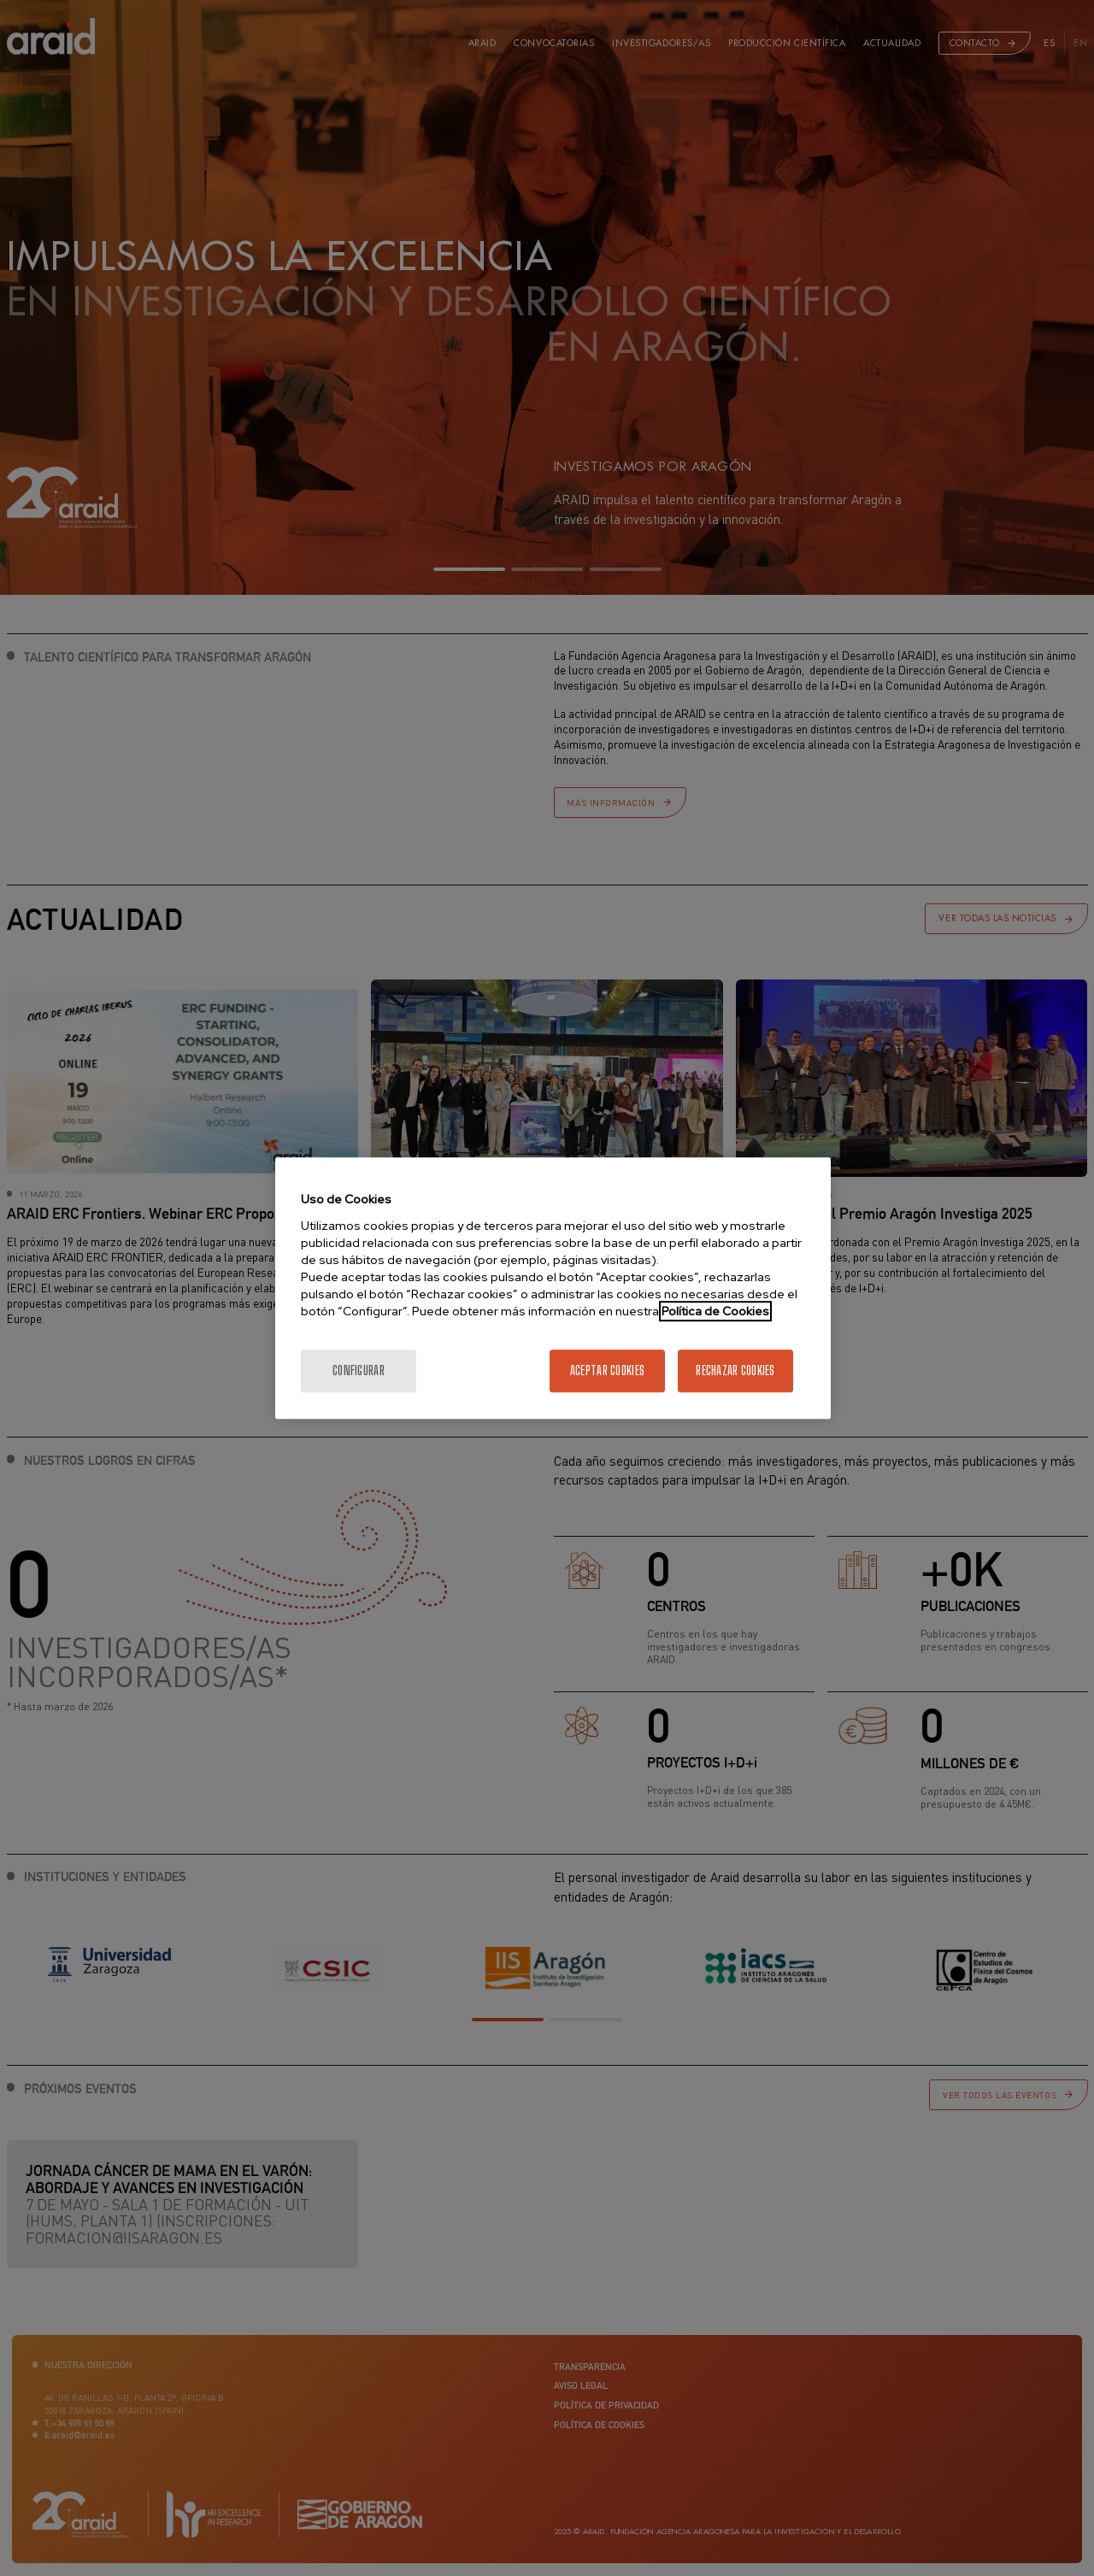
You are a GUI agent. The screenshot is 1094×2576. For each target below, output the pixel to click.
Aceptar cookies (607, 1370)
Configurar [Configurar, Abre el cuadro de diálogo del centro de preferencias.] (358, 1370)
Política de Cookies (715, 1311)
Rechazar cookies (735, 1370)
